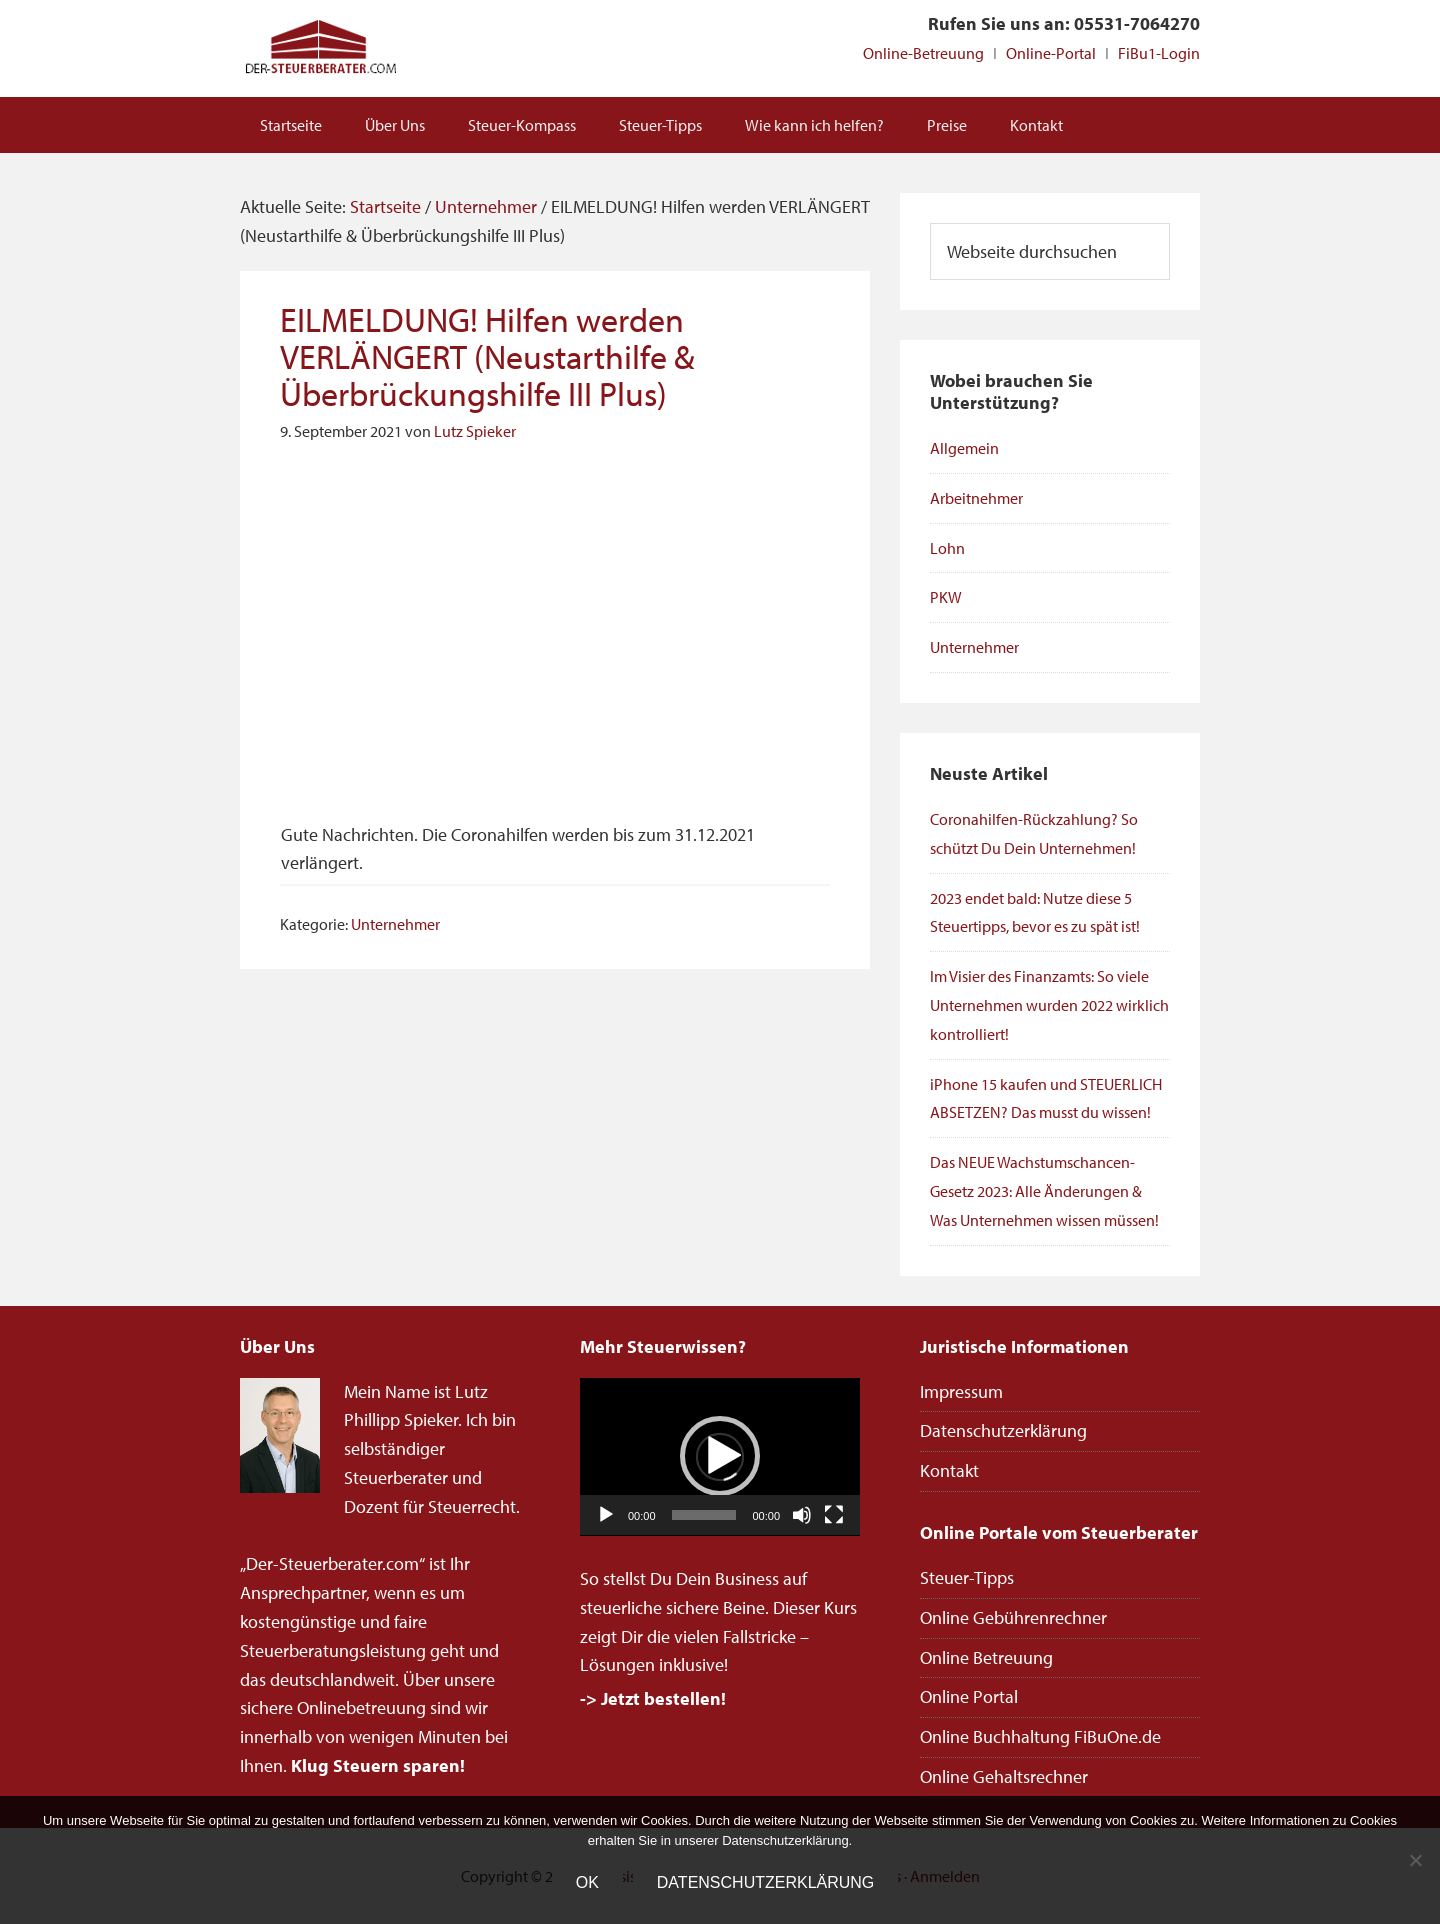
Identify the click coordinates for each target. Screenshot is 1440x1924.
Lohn (947, 548)
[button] (720, 1456)
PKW (946, 597)
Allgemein (964, 448)
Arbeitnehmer (976, 498)
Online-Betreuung (923, 53)
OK (587, 1882)
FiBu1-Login (1159, 53)
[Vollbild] (834, 1515)
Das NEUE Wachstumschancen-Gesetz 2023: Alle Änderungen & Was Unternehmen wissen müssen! (1044, 1191)
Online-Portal (1051, 53)
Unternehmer (395, 924)
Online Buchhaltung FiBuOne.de (1040, 1736)
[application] (720, 1457)
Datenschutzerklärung (1003, 1430)
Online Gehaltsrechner (1004, 1776)
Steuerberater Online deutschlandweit (320, 48)
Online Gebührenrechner (1013, 1617)
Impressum (961, 1391)
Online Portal (969, 1696)
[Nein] (1415, 1860)
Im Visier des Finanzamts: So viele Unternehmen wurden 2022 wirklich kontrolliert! (1049, 1005)
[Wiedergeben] (606, 1515)
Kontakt (949, 1470)
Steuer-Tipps (967, 1577)
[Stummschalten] (802, 1515)
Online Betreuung (986, 1657)
